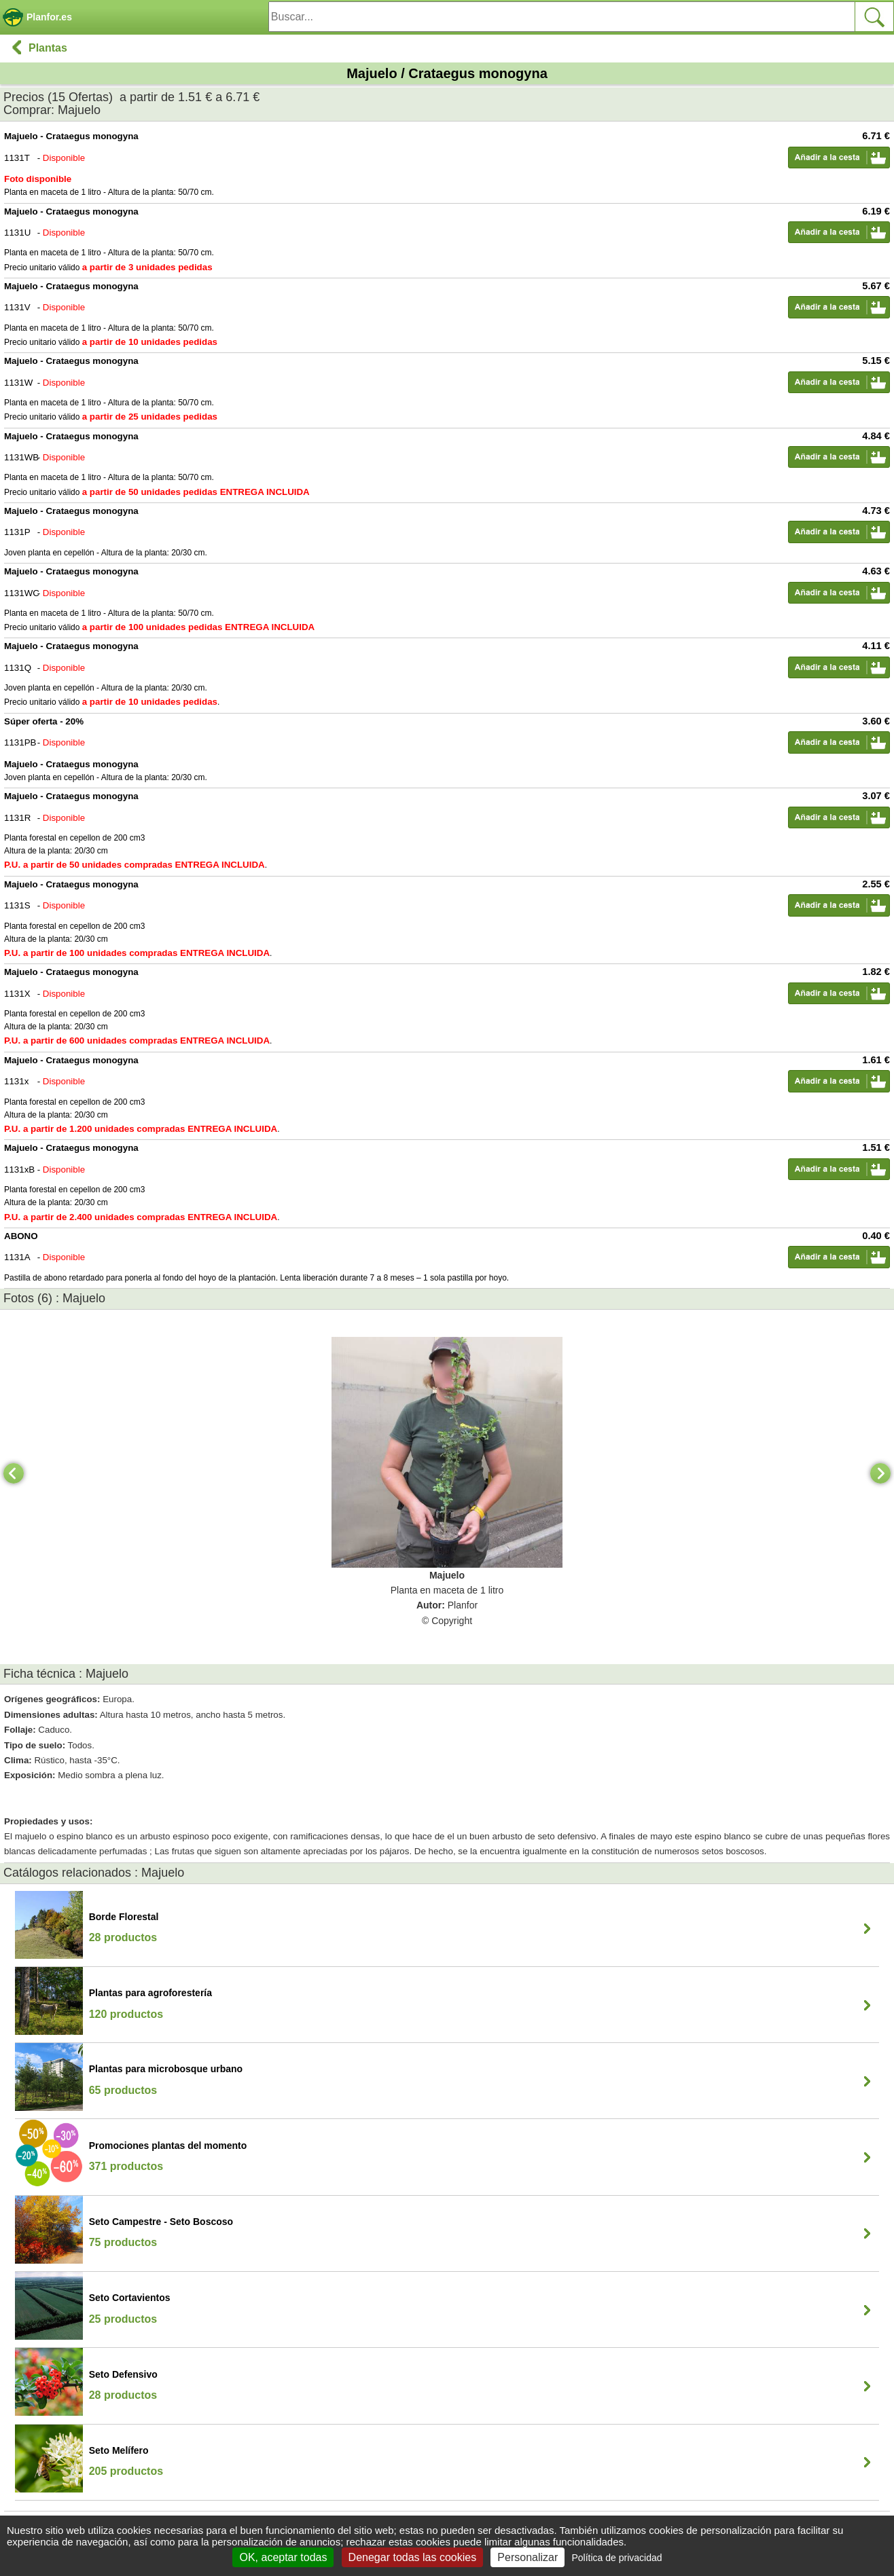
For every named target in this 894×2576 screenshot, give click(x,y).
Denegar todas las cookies (412, 2557)
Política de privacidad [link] (616, 2557)
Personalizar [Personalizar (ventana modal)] (527, 2557)
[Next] (880, 1473)
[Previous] (13, 1473)
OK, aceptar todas (283, 2557)
